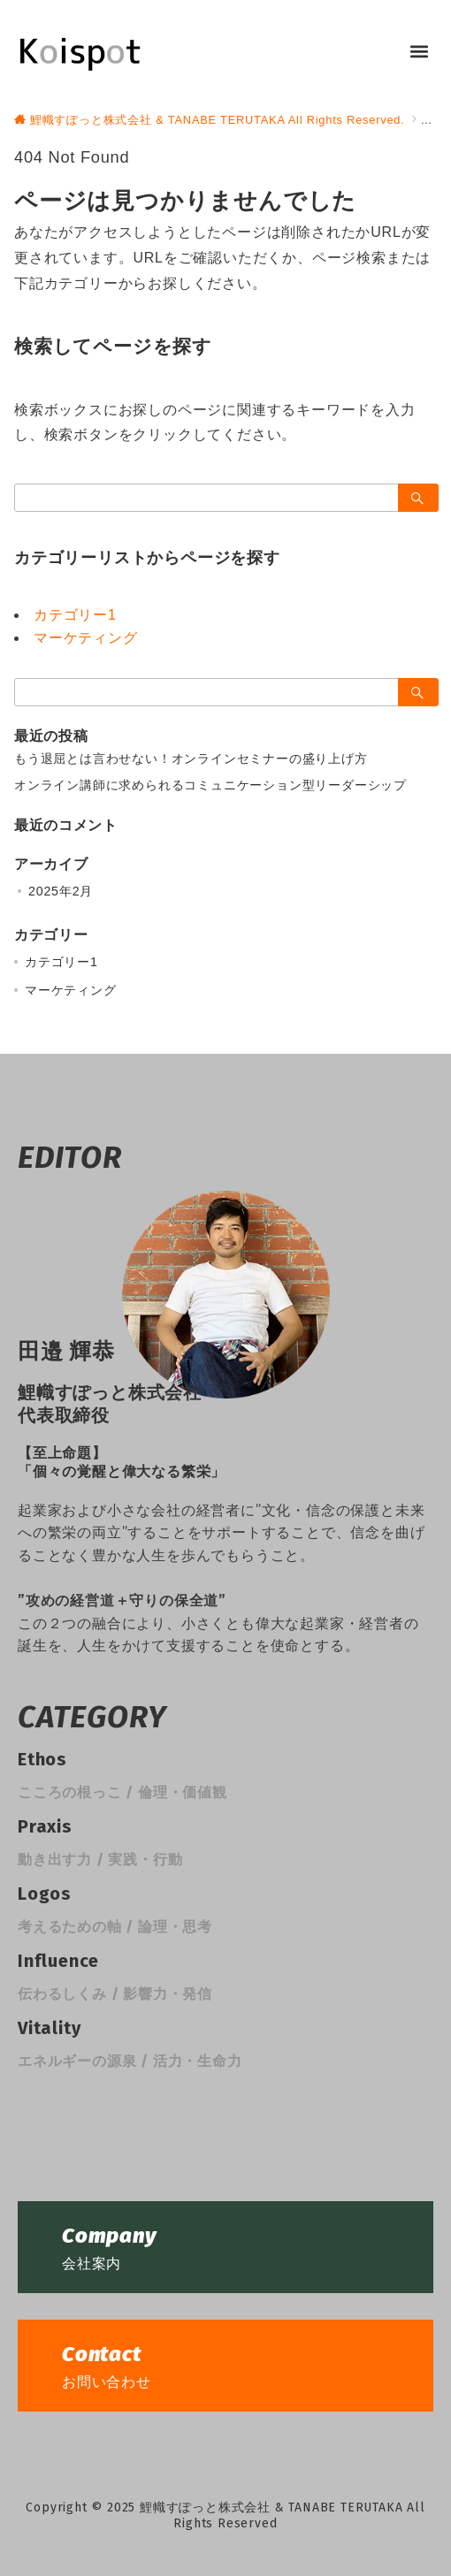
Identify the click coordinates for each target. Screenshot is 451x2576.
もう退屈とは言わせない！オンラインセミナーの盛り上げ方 (191, 758)
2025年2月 (60, 891)
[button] (418, 51)
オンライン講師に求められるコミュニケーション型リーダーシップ (210, 785)
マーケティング (86, 637)
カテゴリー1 (75, 614)
